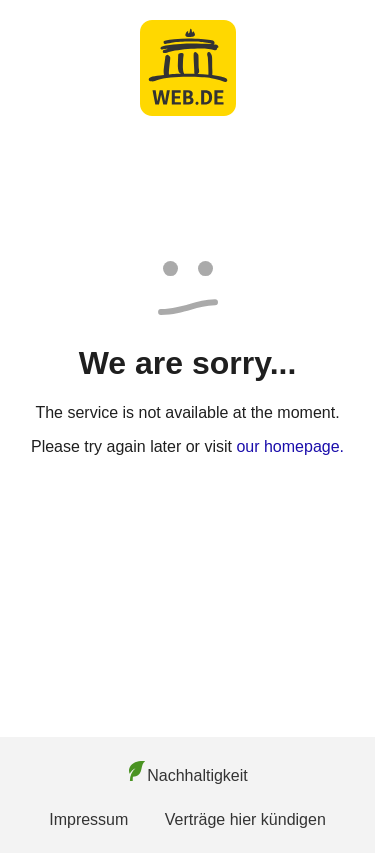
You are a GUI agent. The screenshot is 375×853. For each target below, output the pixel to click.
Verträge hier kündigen (245, 819)
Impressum (88, 819)
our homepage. (290, 446)
